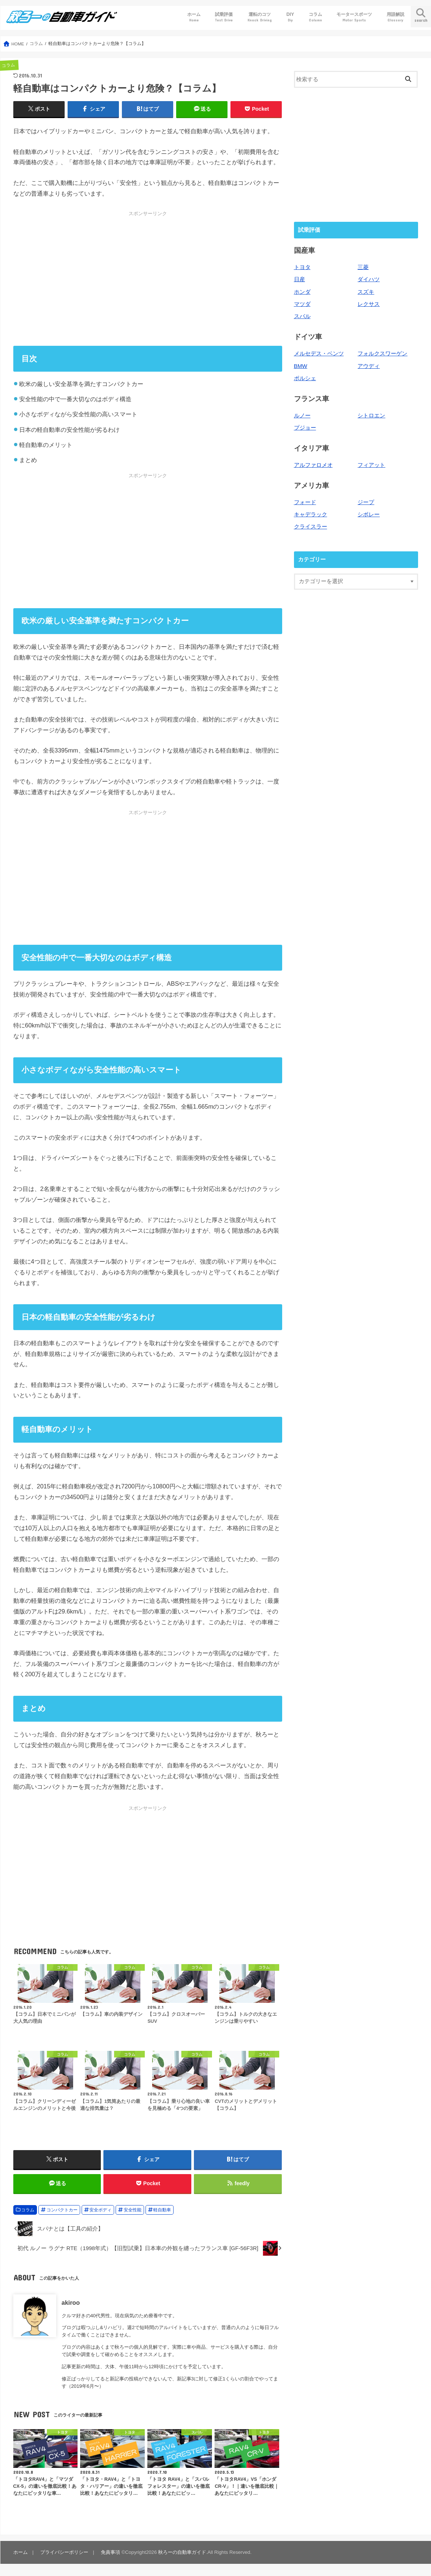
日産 (299, 279)
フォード (305, 502)
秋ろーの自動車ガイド (182, 2552)
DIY (290, 17)
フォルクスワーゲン (382, 354)
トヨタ (302, 267)
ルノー (302, 416)
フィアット (371, 465)
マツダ (302, 304)
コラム (315, 17)
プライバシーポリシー (64, 2552)
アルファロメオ (313, 465)
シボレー (369, 514)
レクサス (369, 304)
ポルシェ (305, 378)
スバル (302, 316)
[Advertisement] (147, 278)
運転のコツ (259, 17)
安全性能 (132, 2209)
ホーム (194, 17)
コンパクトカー (62, 2209)
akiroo (71, 2302)
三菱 (363, 267)
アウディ (369, 366)
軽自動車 (162, 2209)
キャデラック (310, 514)
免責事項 (110, 2552)
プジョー (305, 428)
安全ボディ (100, 2209)
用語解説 (395, 17)
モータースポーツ (354, 17)
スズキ (366, 292)
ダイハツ (369, 279)
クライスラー (310, 527)
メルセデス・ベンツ (319, 354)
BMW (300, 366)
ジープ (366, 502)
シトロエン (371, 416)
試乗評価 (224, 17)
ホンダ (302, 292)
